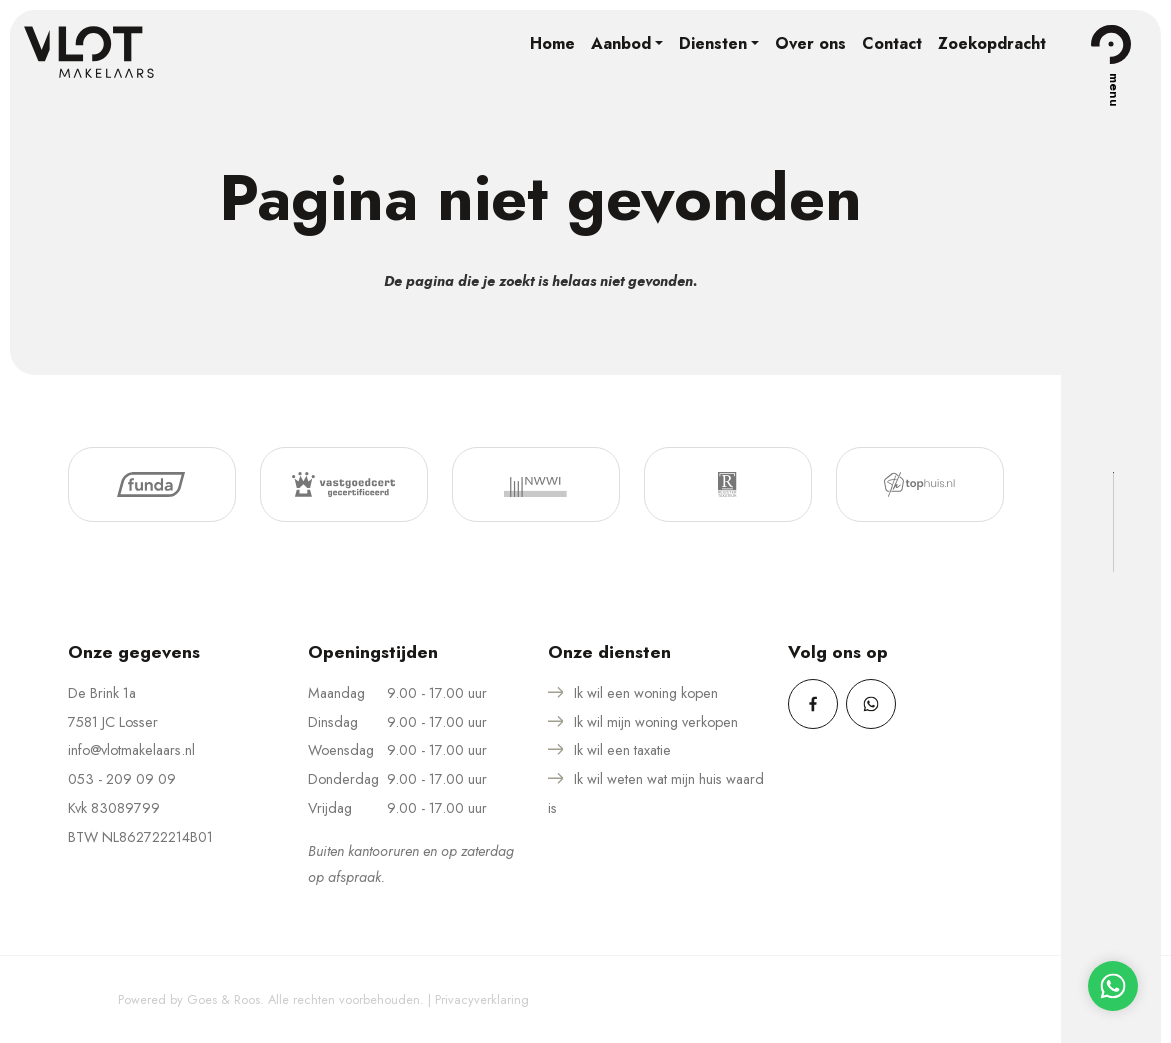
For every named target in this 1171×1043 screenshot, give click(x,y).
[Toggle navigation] (1110, 44)
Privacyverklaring (482, 999)
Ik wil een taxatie (622, 750)
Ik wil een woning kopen (646, 693)
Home (552, 43)
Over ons (810, 43)
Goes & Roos (223, 999)
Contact (892, 43)
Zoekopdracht (992, 43)
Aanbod (621, 43)
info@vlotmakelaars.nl (131, 750)
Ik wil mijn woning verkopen (656, 722)
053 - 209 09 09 (122, 779)
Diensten (713, 43)
